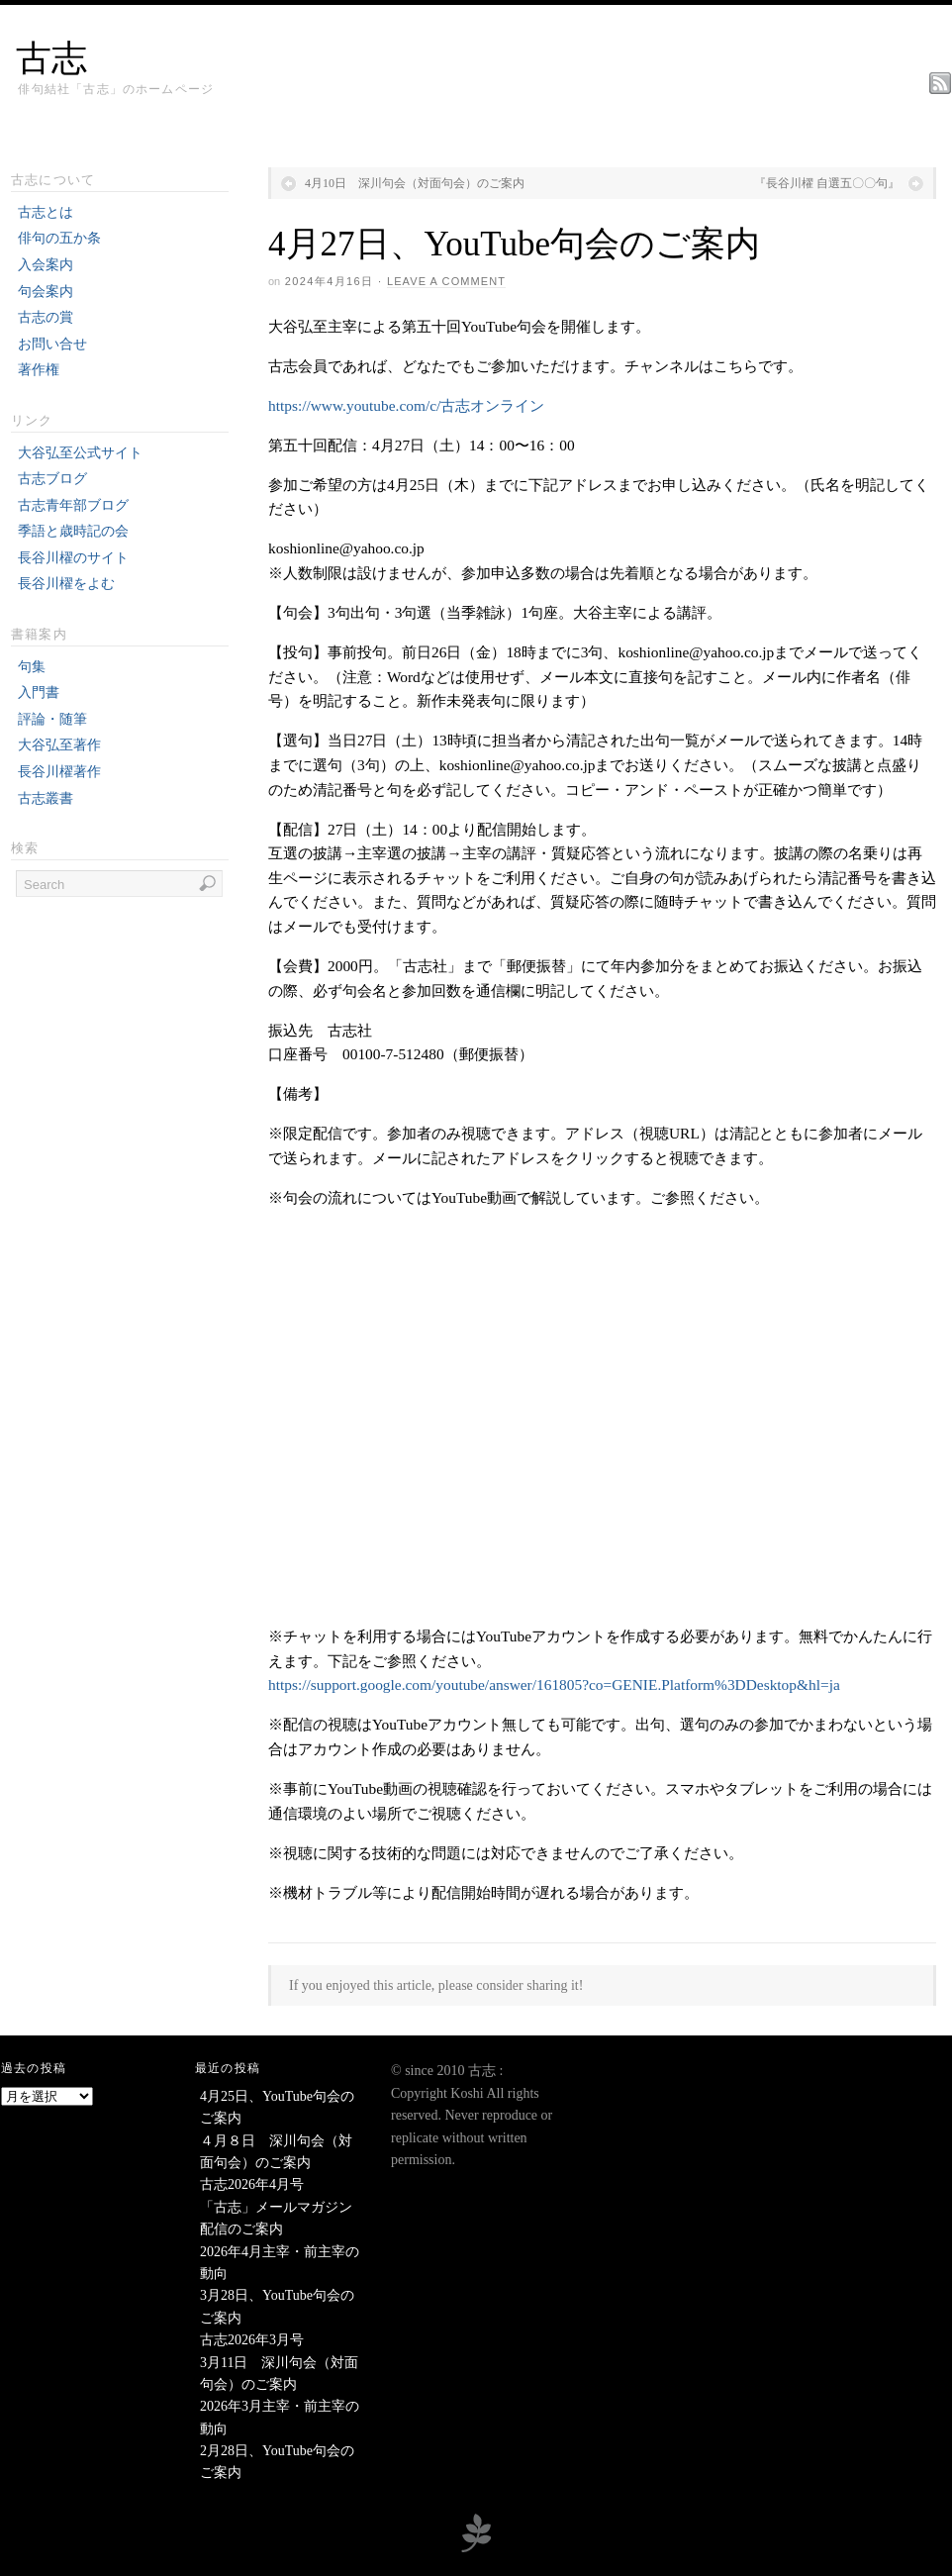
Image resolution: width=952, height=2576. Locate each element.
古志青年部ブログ (73, 505)
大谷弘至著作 (59, 745)
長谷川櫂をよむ (66, 583)
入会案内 (45, 264)
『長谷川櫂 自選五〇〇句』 (827, 183)
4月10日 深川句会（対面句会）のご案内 (414, 183)
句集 (32, 666)
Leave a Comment (446, 281)
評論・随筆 (52, 719)
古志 (51, 58)
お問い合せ (52, 344)
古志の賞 (45, 317)
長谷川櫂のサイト (73, 557)
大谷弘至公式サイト (80, 453)
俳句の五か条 (59, 238)
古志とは (45, 212)
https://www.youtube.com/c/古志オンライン (406, 405)
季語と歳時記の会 (73, 531)
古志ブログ (52, 478)
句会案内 (45, 291)
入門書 (38, 692)
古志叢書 (45, 798)
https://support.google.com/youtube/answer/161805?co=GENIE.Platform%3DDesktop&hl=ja (554, 1684)
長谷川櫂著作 (59, 771)
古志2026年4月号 (252, 2184)
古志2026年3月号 (252, 2339)
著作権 (38, 369)
